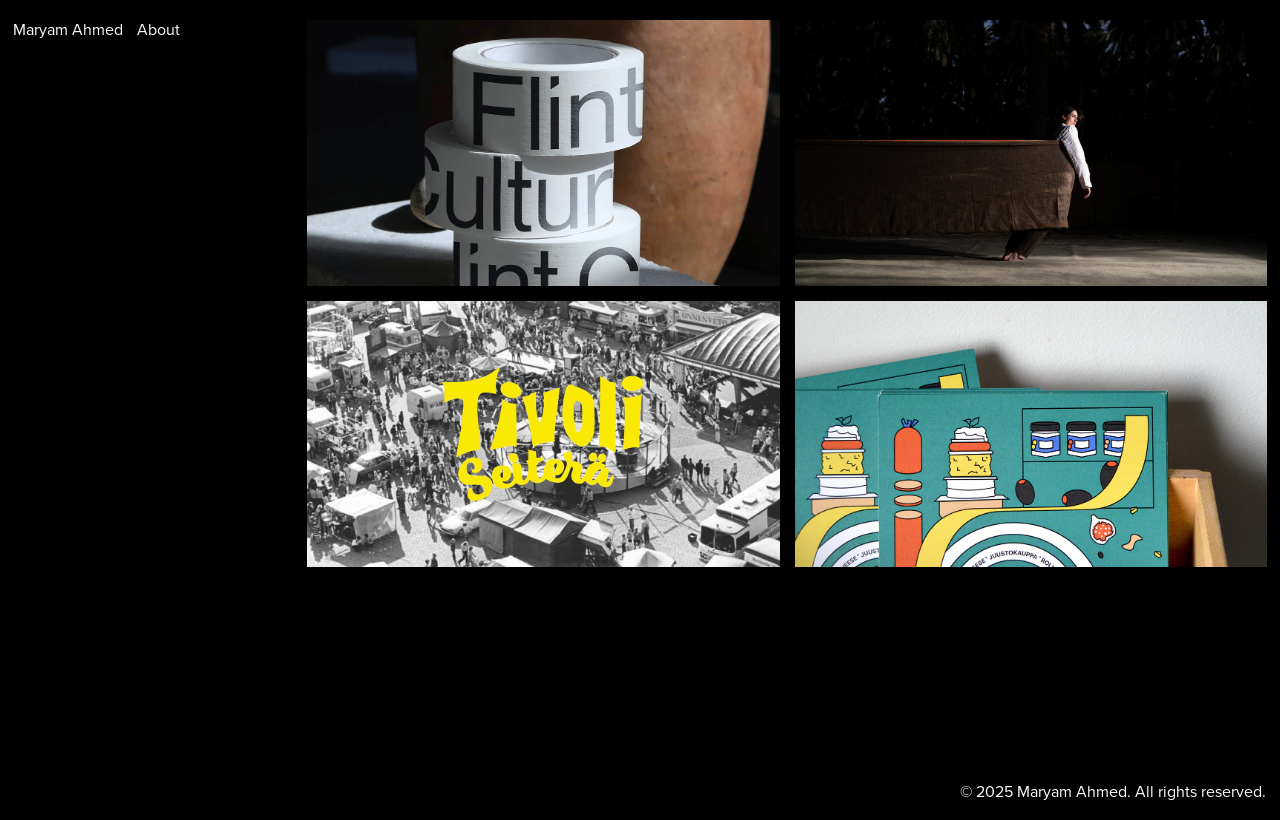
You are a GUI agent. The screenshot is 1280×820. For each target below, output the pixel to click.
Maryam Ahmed (68, 29)
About (158, 29)
